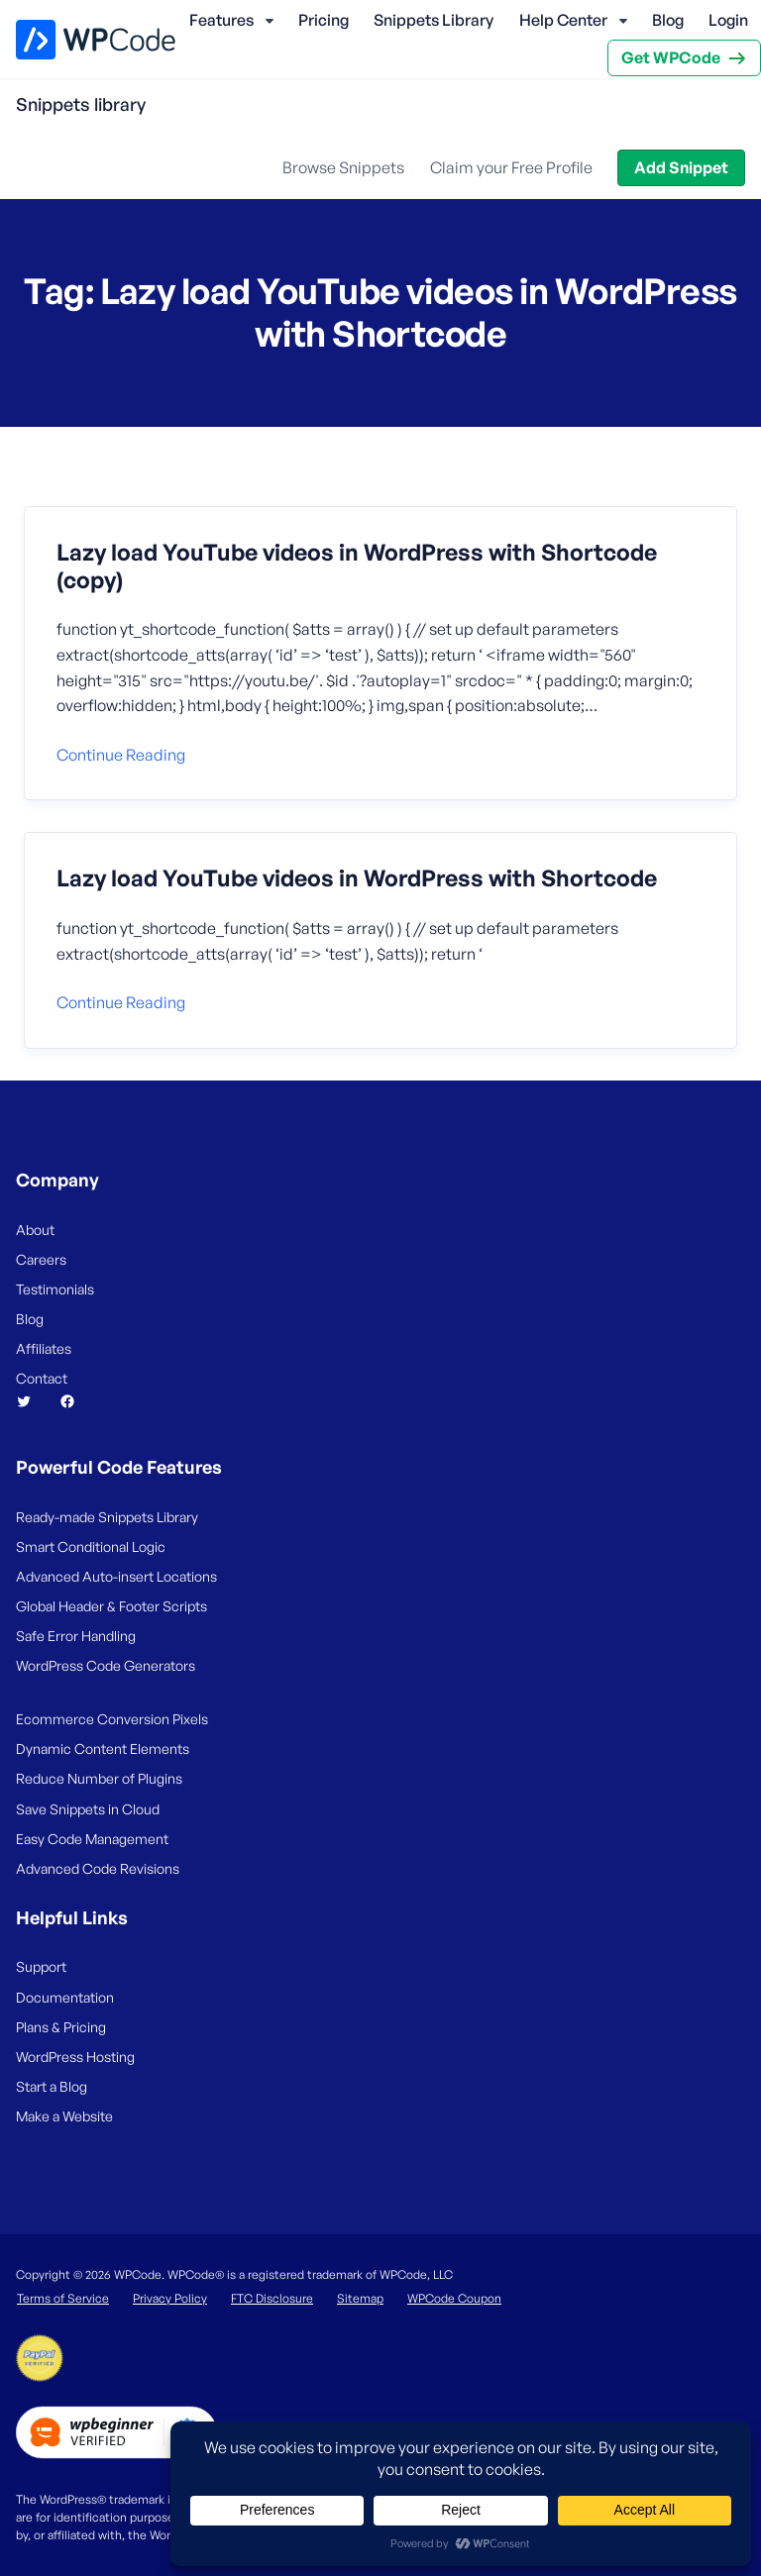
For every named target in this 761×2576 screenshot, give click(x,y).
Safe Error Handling (76, 1635)
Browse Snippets (343, 167)
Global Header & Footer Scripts (111, 1605)
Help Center (563, 20)
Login (728, 20)
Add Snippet (681, 167)
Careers (41, 1259)
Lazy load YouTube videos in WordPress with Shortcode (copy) (356, 566)
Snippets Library (433, 20)
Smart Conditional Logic (90, 1546)
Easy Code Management (92, 1838)
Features (221, 20)
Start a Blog (51, 2086)
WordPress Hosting (75, 2056)
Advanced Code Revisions (97, 1868)
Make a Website (64, 2116)
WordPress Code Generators (105, 1665)
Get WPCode (670, 57)
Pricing (323, 20)
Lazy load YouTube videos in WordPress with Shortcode (356, 878)
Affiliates (43, 1348)
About (35, 1229)
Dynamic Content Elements (102, 1748)
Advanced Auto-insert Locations (116, 1576)
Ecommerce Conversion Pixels (112, 1718)
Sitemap (360, 2298)
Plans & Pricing (61, 2026)
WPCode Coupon (454, 2298)
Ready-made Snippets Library (107, 1516)
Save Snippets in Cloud (88, 1809)
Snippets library (81, 104)
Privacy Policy (170, 2298)
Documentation (65, 1997)
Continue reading (120, 755)
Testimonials (55, 1289)
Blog (668, 20)
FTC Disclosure (272, 2298)
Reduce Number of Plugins (99, 1778)
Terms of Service (63, 2298)
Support (41, 1966)
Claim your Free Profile (511, 167)
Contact (41, 1378)
